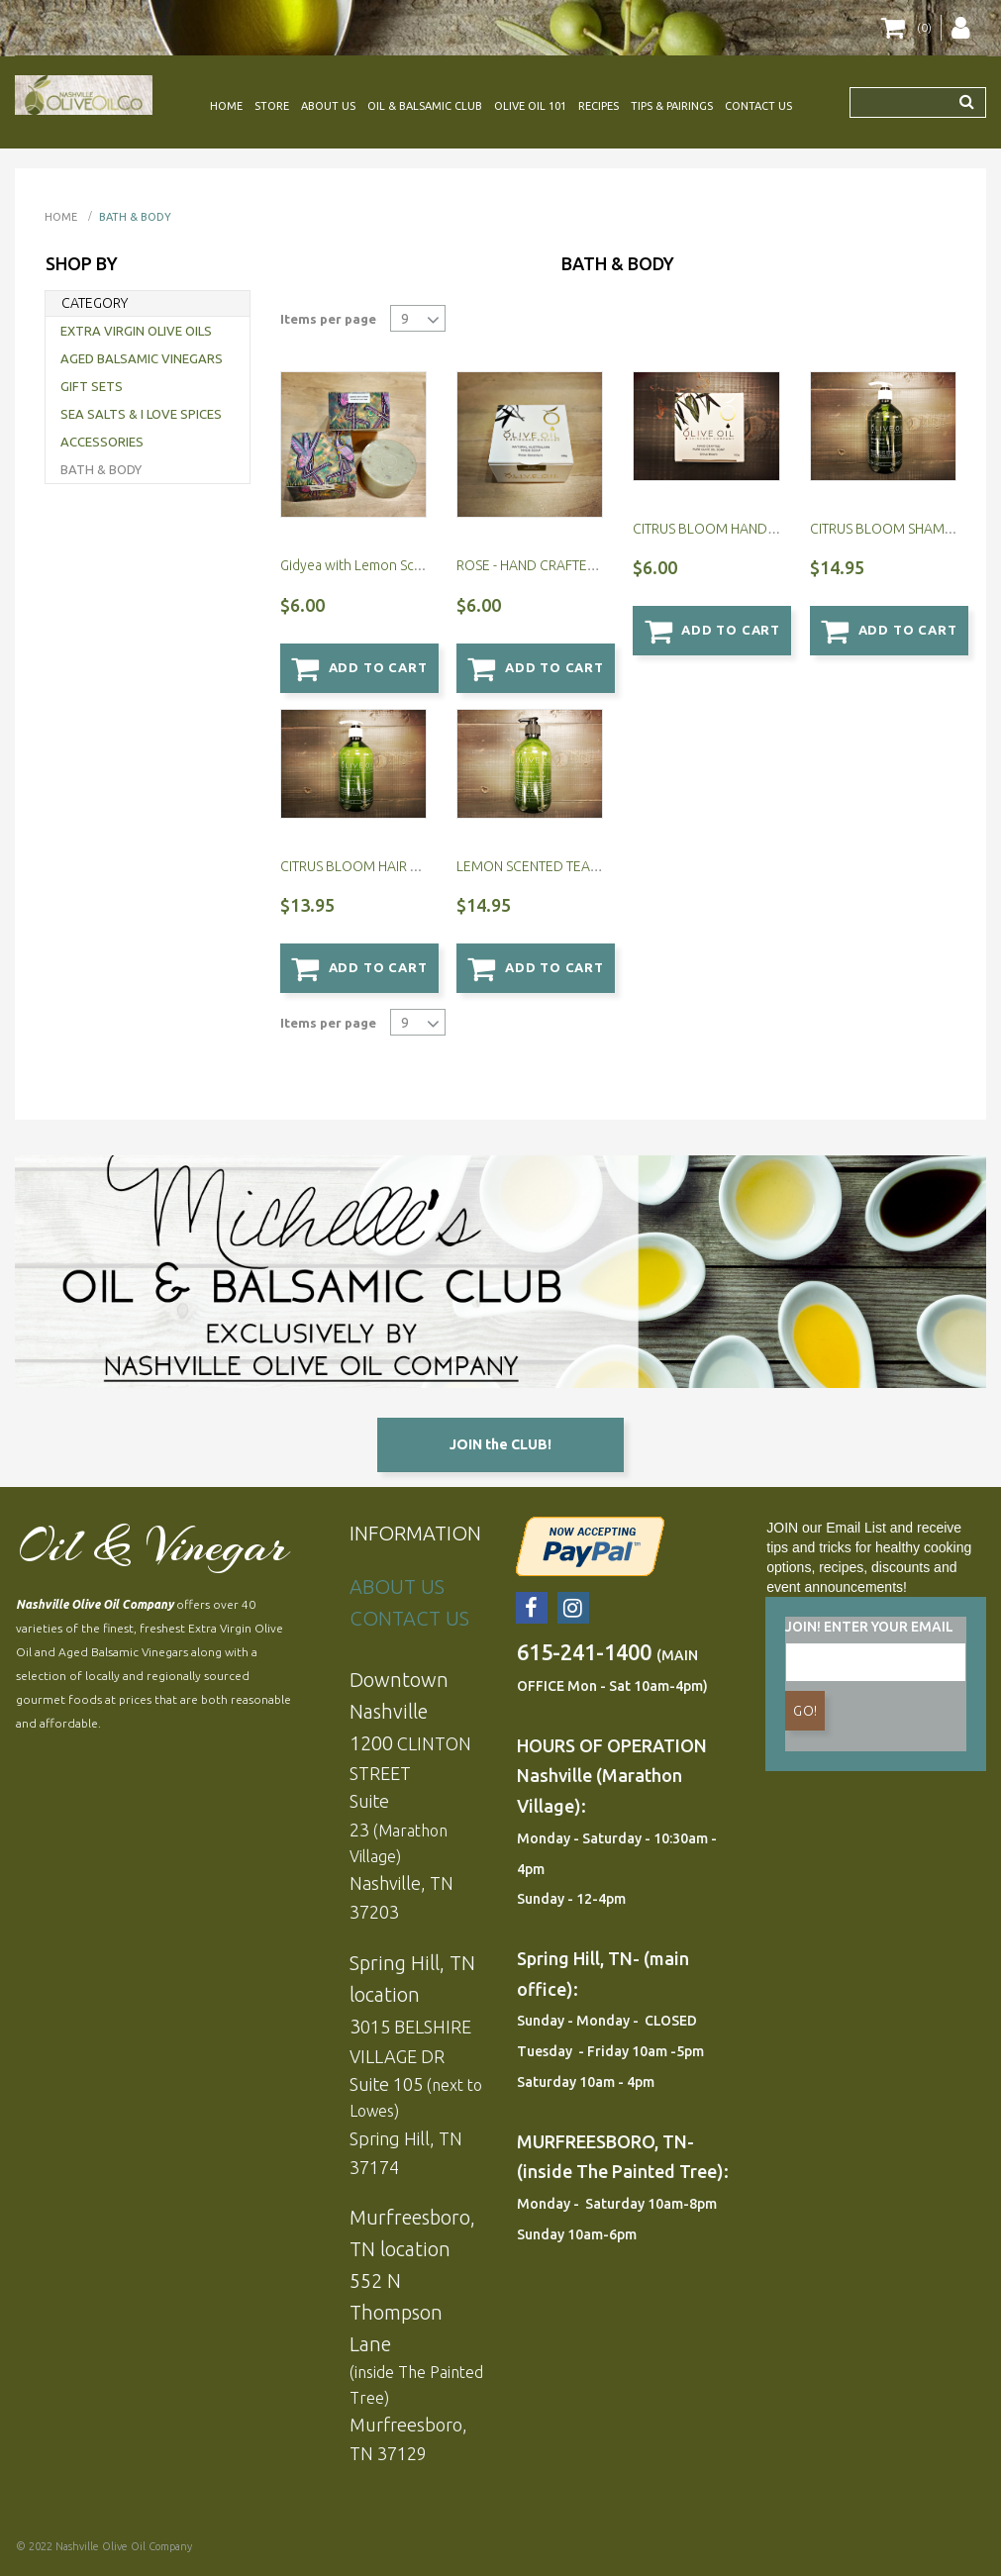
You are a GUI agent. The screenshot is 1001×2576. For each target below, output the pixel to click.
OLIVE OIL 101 (530, 106)
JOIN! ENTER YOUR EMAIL (869, 1626)
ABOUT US (328, 106)
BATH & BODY (135, 217)
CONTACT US (758, 106)
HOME (226, 106)
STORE (271, 106)
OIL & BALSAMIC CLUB (424, 106)
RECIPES (598, 106)
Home (61, 217)
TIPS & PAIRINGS (672, 106)
